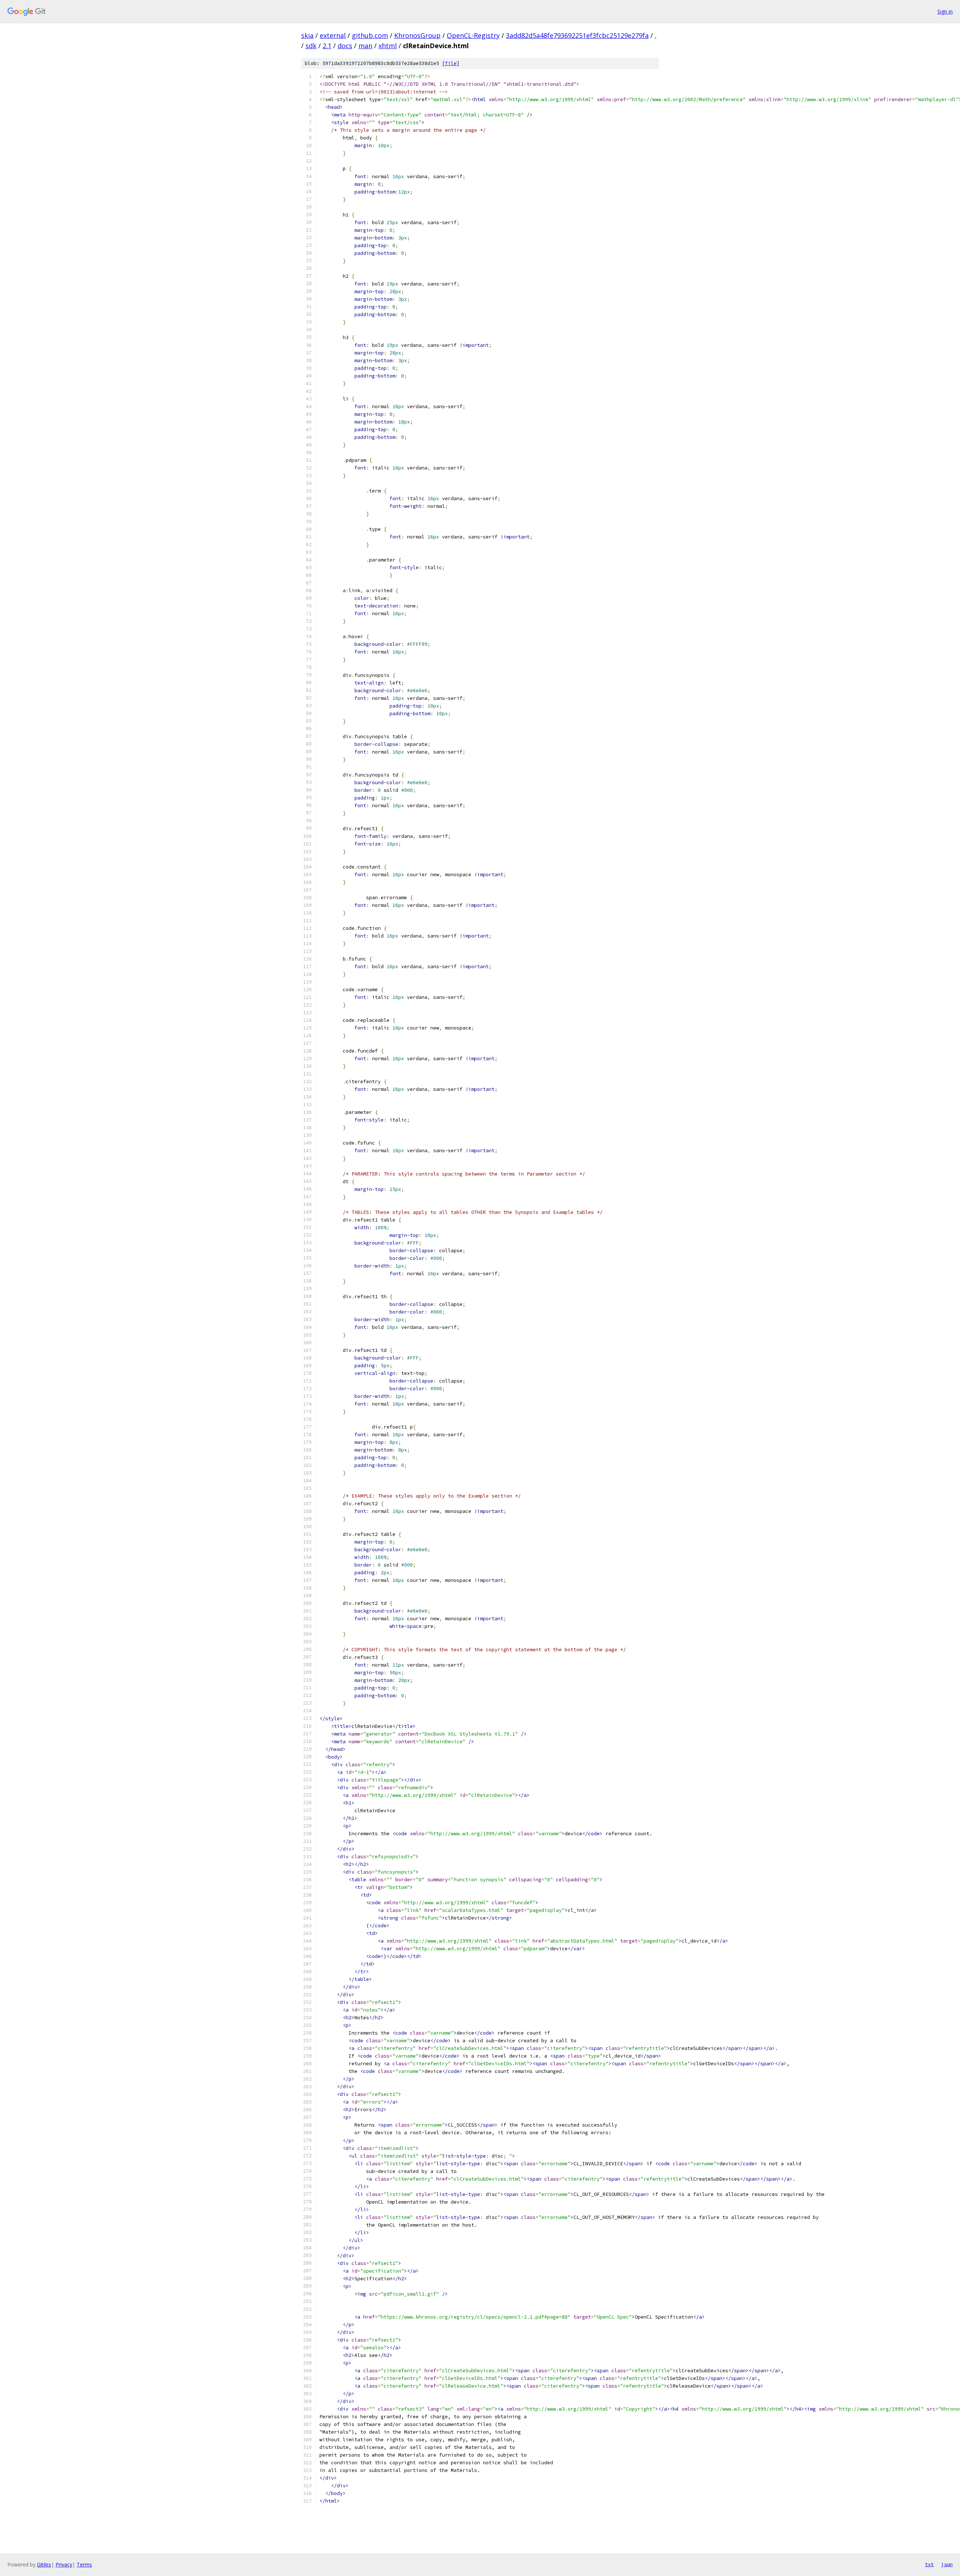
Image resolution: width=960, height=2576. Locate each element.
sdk (311, 45)
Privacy (63, 2564)
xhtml (388, 45)
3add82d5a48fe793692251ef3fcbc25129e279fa (577, 35)
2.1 (327, 45)
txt (929, 2564)
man (365, 45)
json (947, 2564)
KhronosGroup (417, 35)
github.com (370, 35)
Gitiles (44, 2564)
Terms (84, 2564)
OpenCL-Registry (473, 35)
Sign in (945, 11)
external (333, 35)
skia (307, 35)
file (451, 63)
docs (345, 45)
